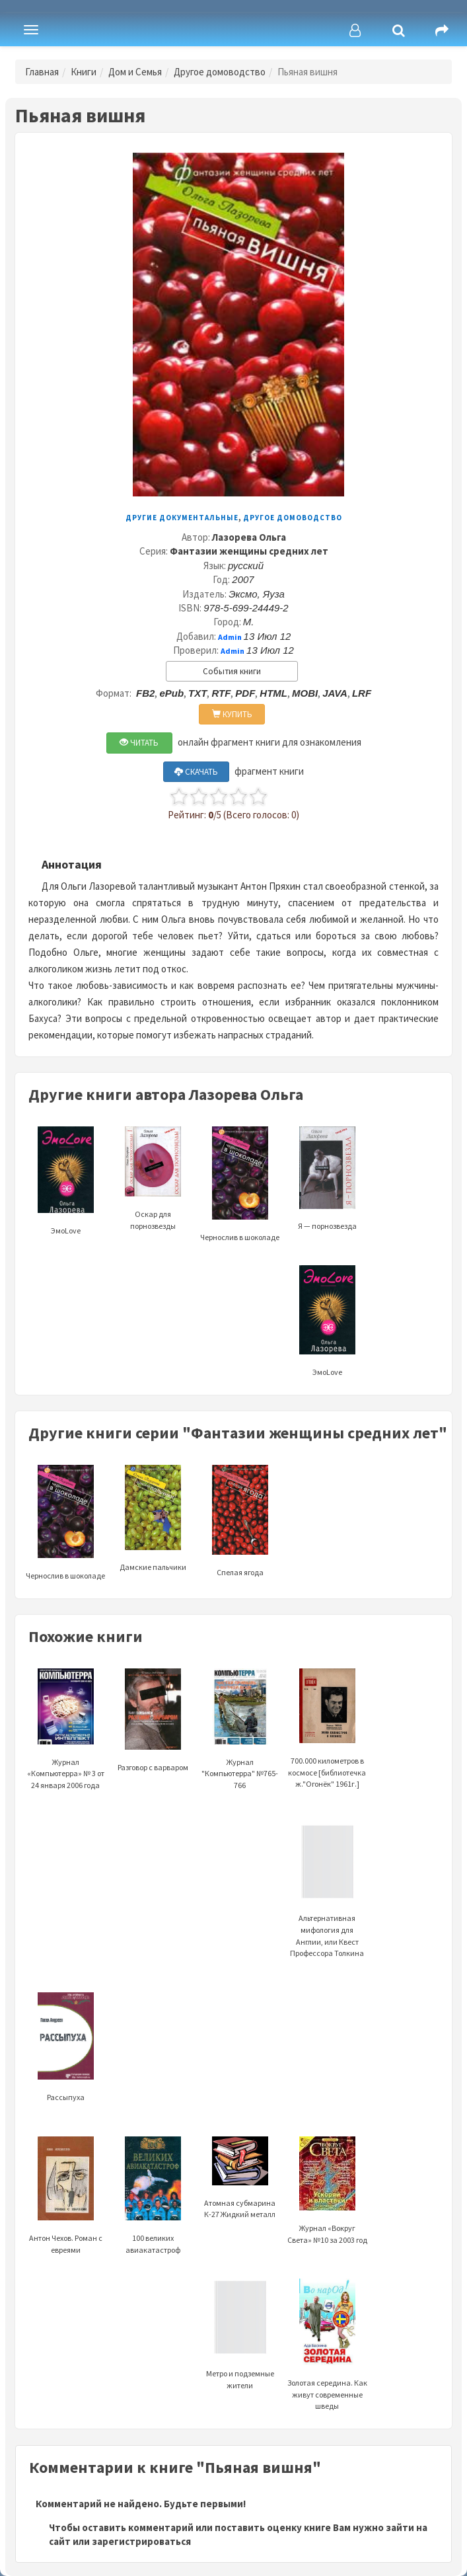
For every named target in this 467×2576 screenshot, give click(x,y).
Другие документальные (182, 517)
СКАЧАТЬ (196, 771)
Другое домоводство (220, 71)
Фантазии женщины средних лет (249, 551)
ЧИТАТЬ (139, 742)
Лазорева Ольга (249, 537)
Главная (42, 71)
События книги (232, 671)
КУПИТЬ (232, 714)
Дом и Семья (135, 71)
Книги (83, 71)
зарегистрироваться (141, 2541)
